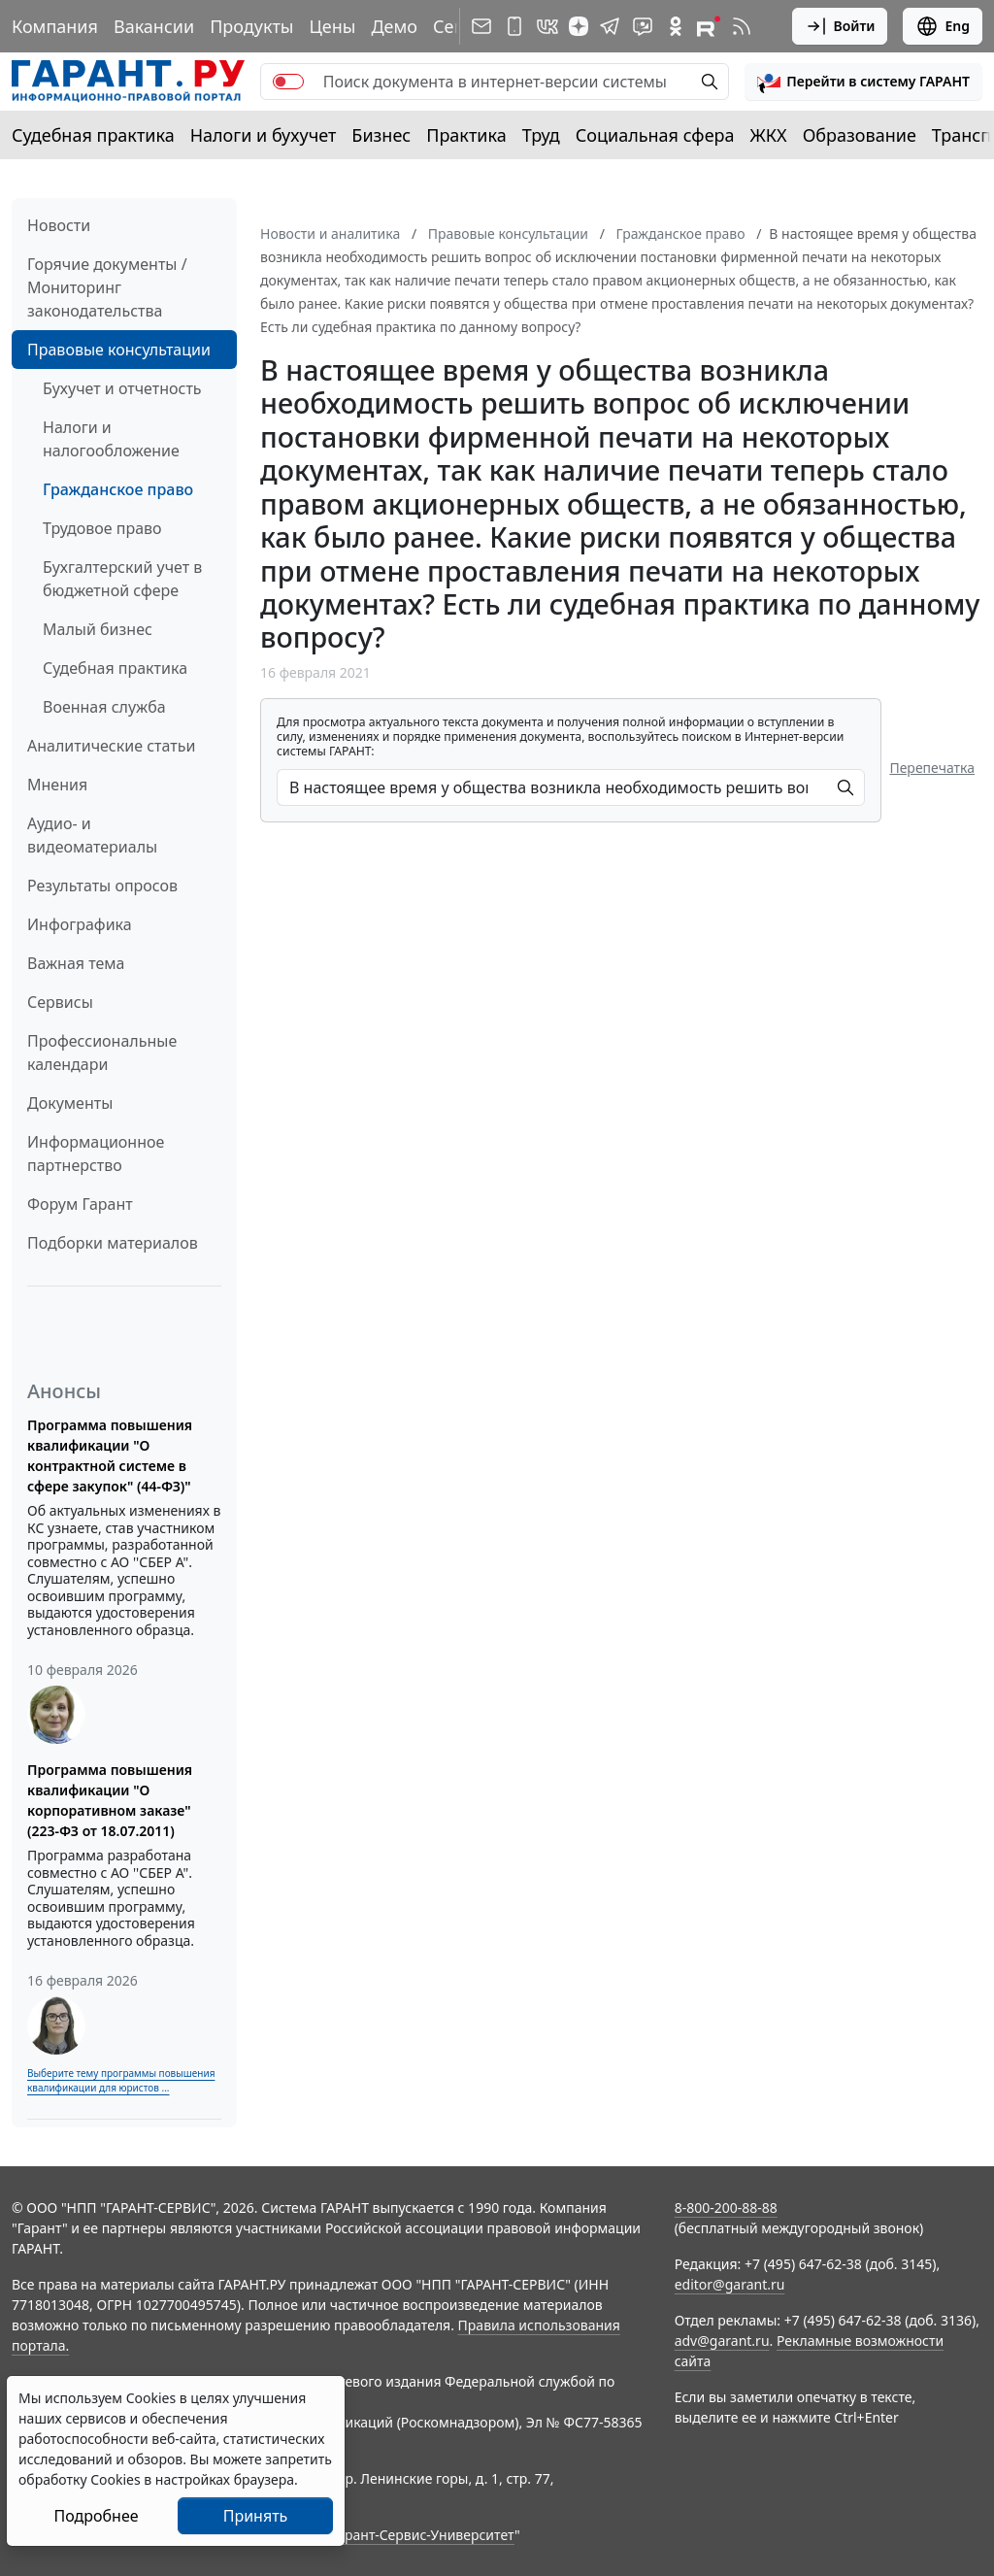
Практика (466, 135)
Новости (58, 225)
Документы (70, 1103)
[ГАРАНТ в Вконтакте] (547, 26)
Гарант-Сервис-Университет (422, 2535)
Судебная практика (93, 135)
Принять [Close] (255, 2515)
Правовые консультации (119, 349)
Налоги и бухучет (263, 135)
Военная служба (104, 707)
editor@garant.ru (730, 2284)
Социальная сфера (655, 135)
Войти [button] (840, 26)
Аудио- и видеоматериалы (92, 835)
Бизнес (381, 135)
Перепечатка (932, 767)
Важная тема (76, 963)
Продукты (251, 26)
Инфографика (79, 924)
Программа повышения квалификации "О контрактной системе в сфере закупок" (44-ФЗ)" (109, 1455)
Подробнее (95, 2515)
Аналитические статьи (111, 745)
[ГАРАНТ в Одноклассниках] (675, 26)
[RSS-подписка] (741, 26)
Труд (541, 135)
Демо (394, 26)
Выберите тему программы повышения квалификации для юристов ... (121, 2080)
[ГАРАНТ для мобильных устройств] (514, 26)
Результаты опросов (102, 885)
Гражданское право (118, 489)
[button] (863, 81)
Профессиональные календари (102, 1052)
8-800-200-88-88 (726, 2207)
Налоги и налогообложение (111, 439)
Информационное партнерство (95, 1153)
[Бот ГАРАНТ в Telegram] (642, 26)
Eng (942, 26)
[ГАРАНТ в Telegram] (609, 26)
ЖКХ (768, 135)
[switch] (288, 81)
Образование (859, 135)
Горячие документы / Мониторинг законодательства (107, 287)
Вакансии (154, 26)
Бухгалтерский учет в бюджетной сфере (122, 578)
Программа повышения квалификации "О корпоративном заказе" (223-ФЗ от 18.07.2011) (109, 1800)
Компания (55, 26)
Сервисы (60, 1002)
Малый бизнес (97, 629)
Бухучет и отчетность (122, 388)
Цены (332, 26)
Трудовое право (102, 528)
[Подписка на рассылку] (481, 26)
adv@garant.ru (722, 2340)
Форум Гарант (80, 1204)
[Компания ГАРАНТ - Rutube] (708, 26)
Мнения (57, 784)
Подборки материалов (112, 1243)
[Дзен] (578, 26)
